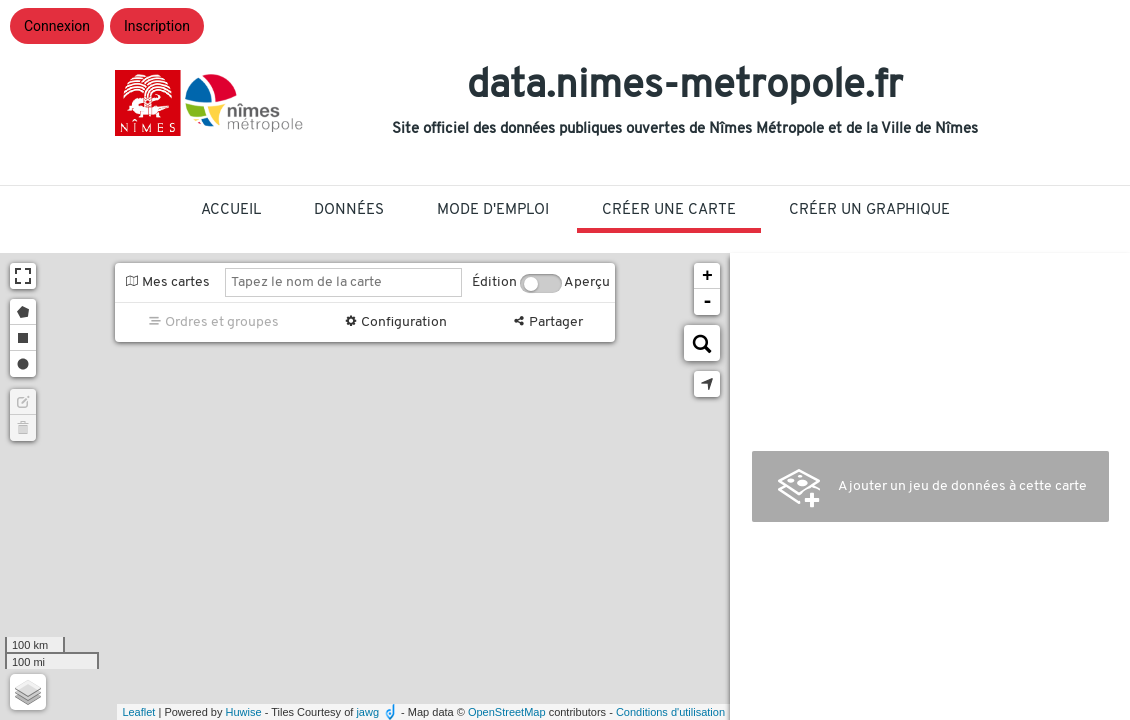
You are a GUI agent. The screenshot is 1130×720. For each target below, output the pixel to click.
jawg (367, 712)
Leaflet (138, 712)
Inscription (157, 26)
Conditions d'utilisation (670, 712)
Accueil (231, 210)
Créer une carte (669, 210)
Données (349, 210)
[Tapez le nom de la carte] (343, 282)
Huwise (244, 712)
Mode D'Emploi (493, 210)
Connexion (57, 26)
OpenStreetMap (507, 712)
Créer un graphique (869, 210)
